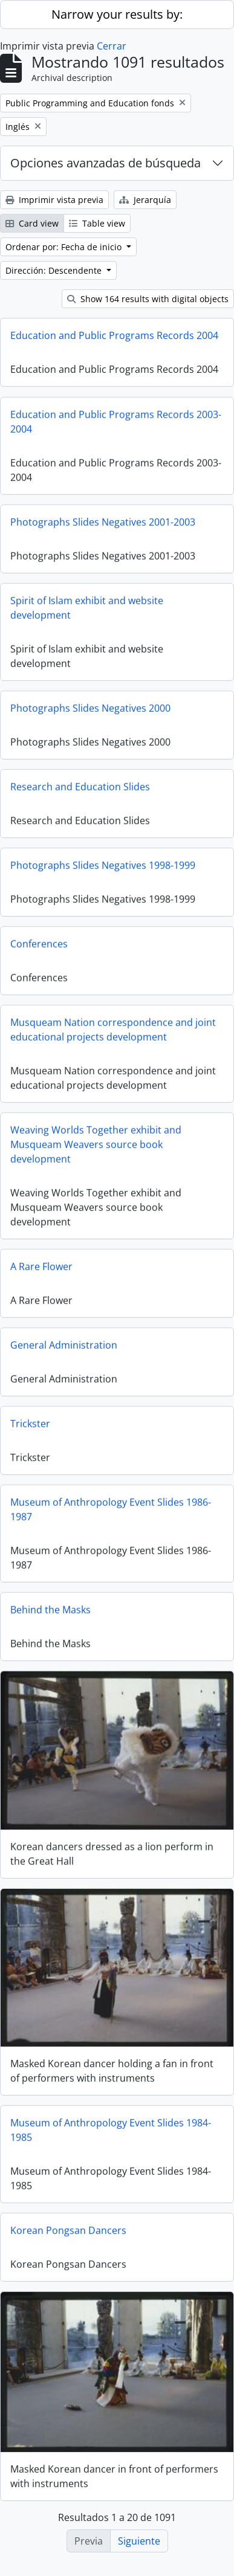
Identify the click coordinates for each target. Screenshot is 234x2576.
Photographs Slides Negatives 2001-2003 (102, 525)
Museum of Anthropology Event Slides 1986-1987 (110, 1513)
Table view (97, 223)
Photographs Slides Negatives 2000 (90, 711)
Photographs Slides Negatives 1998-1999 (102, 869)
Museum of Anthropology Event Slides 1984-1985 (110, 2132)
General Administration (63, 1348)
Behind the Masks (50, 1613)
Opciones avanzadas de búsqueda (105, 163)
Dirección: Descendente (54, 270)
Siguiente (139, 2541)
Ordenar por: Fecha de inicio (64, 247)
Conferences (39, 947)
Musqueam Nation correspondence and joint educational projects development (113, 1033)
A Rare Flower (41, 1270)
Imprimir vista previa (54, 199)
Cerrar (111, 46)
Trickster (30, 1427)
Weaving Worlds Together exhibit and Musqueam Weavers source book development (95, 1148)
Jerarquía (145, 199)
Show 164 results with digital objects (148, 299)
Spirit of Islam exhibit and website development (86, 611)
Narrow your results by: (117, 14)
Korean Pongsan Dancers (68, 2232)
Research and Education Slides (80, 790)
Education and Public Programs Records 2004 (114, 335)
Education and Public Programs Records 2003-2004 (115, 425)
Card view (32, 223)
